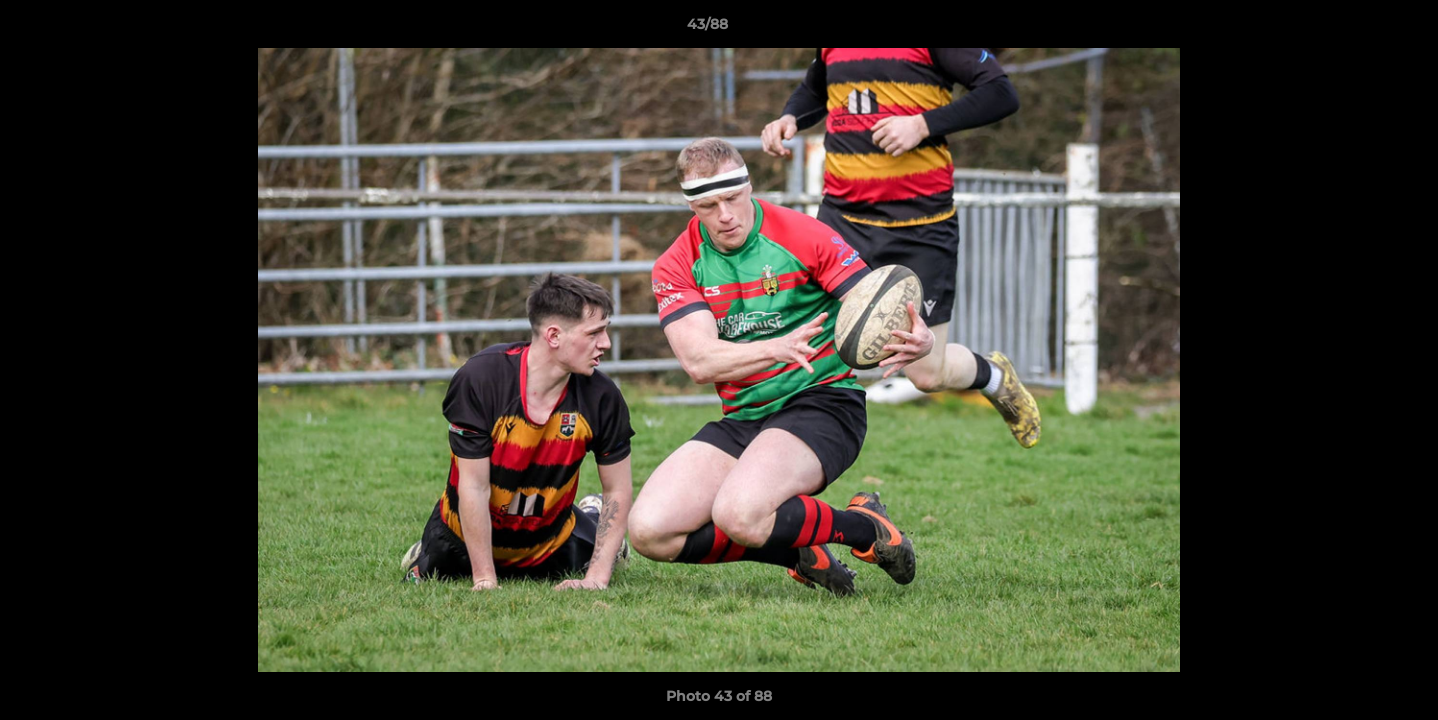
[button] (1354, 29)
